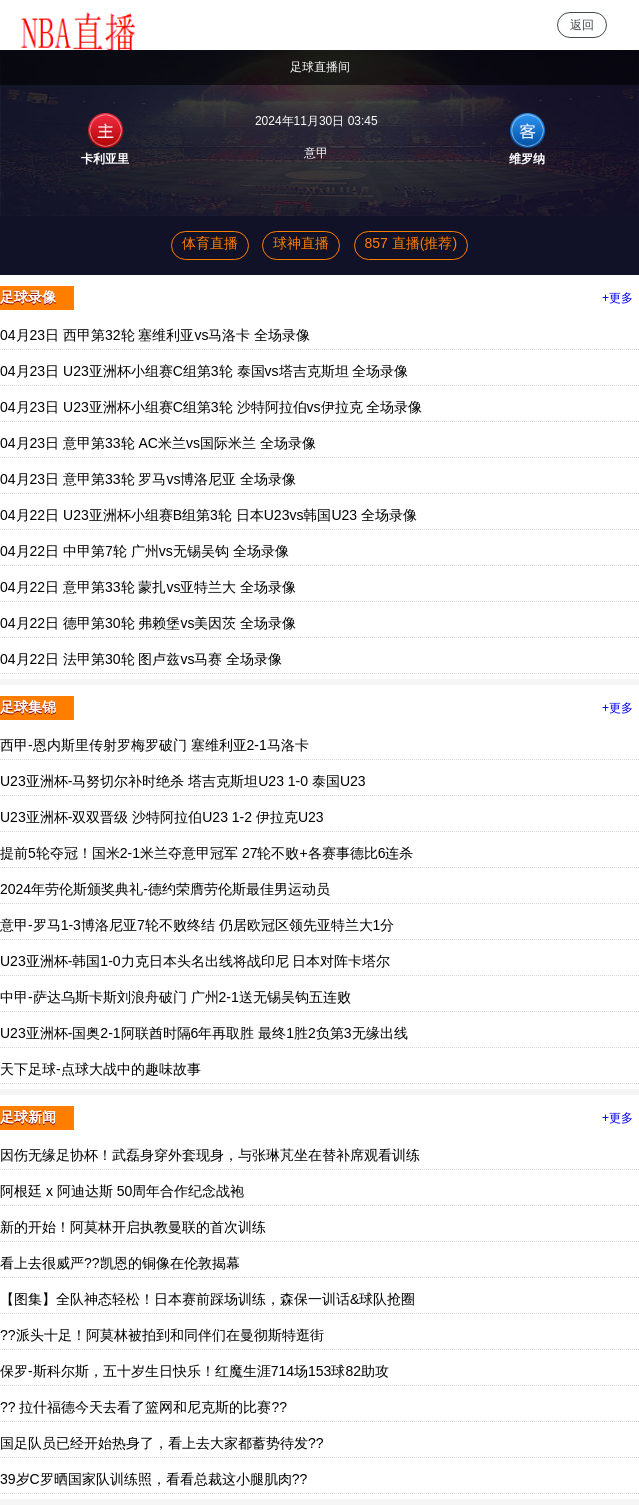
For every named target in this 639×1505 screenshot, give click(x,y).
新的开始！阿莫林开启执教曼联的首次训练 (133, 1227)
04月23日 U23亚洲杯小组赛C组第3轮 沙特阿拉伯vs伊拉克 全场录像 (211, 407)
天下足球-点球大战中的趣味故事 (100, 1069)
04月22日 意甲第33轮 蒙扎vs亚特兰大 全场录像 (148, 587)
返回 (582, 25)
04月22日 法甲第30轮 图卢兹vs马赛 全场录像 (141, 659)
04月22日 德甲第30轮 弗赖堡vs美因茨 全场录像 (148, 623)
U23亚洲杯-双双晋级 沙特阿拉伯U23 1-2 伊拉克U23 (162, 817)
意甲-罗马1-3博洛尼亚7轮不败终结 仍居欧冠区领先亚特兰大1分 (197, 925)
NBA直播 (72, 25)
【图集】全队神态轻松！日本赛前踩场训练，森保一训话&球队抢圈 (207, 1299)
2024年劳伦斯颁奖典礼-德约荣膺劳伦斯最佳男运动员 (165, 889)
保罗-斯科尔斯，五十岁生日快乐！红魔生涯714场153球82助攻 (194, 1371)
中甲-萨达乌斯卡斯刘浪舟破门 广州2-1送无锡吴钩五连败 (175, 997)
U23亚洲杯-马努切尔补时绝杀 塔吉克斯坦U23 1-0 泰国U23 (183, 781)
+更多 (617, 298)
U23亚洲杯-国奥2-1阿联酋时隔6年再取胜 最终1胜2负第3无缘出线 (204, 1033)
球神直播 (301, 243)
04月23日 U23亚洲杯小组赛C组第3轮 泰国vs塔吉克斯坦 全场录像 (204, 371)
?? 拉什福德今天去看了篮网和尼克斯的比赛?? (143, 1407)
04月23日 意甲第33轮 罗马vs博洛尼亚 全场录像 (148, 479)
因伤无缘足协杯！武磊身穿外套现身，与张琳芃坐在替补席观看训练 (210, 1155)
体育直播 (210, 243)
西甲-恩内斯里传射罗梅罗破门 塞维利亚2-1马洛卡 (154, 745)
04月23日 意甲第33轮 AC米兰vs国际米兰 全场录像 (158, 443)
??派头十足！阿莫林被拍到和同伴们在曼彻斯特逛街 (162, 1335)
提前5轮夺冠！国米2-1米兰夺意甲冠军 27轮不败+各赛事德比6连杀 (206, 853)
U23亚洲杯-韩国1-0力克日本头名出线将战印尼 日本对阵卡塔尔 (195, 961)
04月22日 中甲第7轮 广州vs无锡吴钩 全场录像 (144, 551)
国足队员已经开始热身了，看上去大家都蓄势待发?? (162, 1443)
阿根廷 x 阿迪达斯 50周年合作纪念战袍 (122, 1191)
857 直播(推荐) (411, 243)
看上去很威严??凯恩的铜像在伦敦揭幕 (120, 1263)
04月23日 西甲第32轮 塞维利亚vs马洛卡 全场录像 (155, 335)
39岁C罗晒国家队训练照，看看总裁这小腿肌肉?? (153, 1479)
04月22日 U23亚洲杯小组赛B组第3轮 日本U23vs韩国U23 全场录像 (208, 515)
